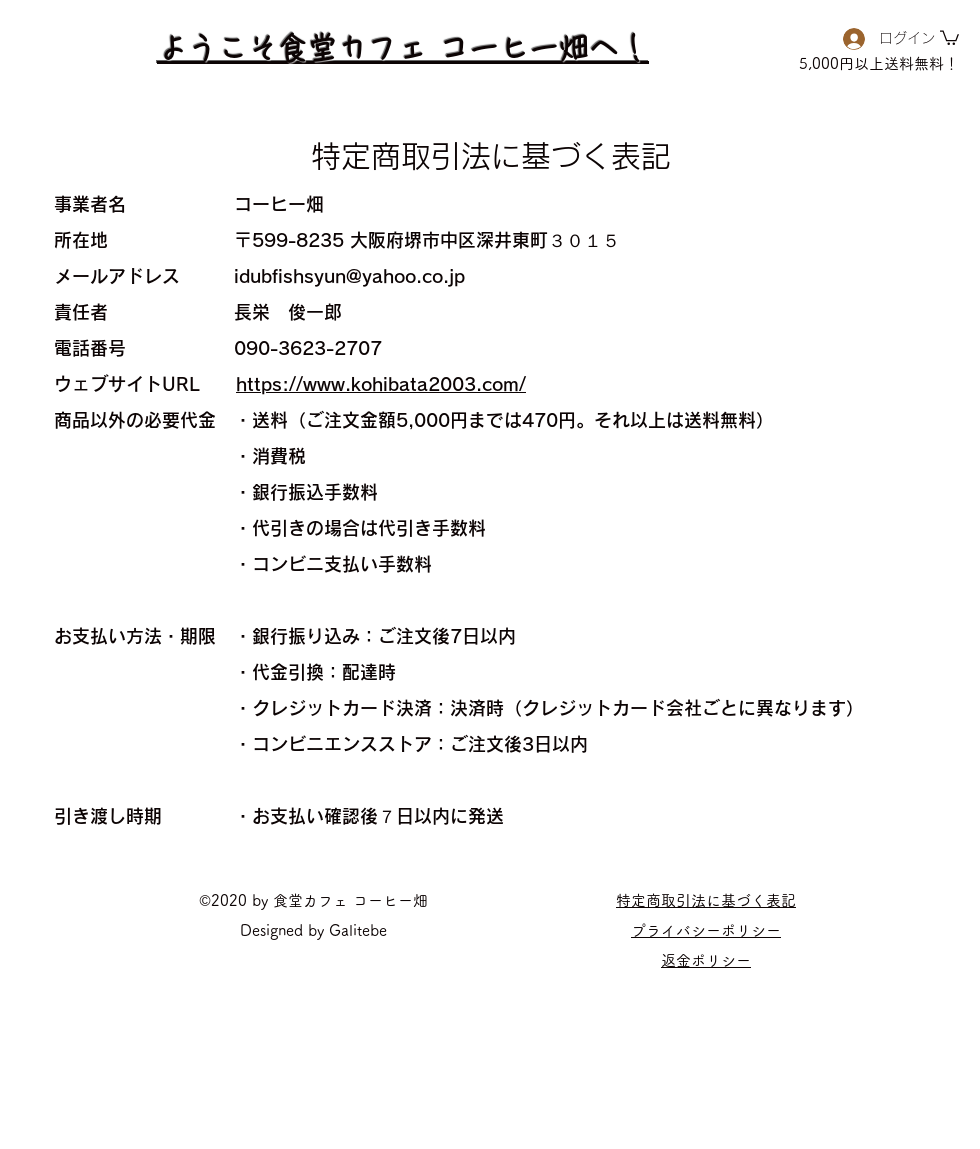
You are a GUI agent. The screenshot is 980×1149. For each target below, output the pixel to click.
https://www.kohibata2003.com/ (381, 384)
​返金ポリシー (706, 960)
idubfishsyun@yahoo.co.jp (349, 276)
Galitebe (358, 930)
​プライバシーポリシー (706, 930)
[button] (949, 37)
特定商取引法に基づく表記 (706, 900)
